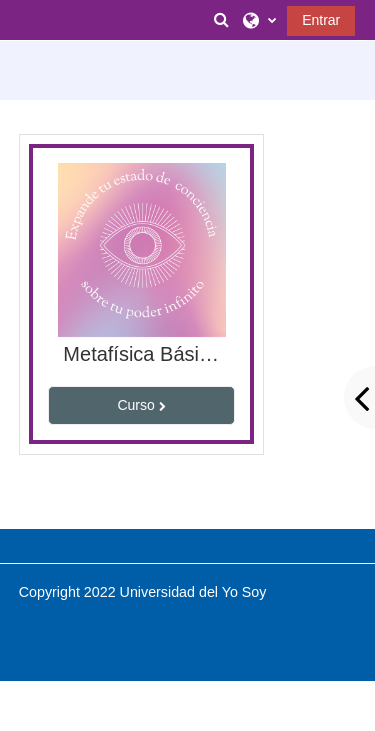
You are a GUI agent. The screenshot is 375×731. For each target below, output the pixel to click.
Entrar (321, 20)
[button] (222, 20)
